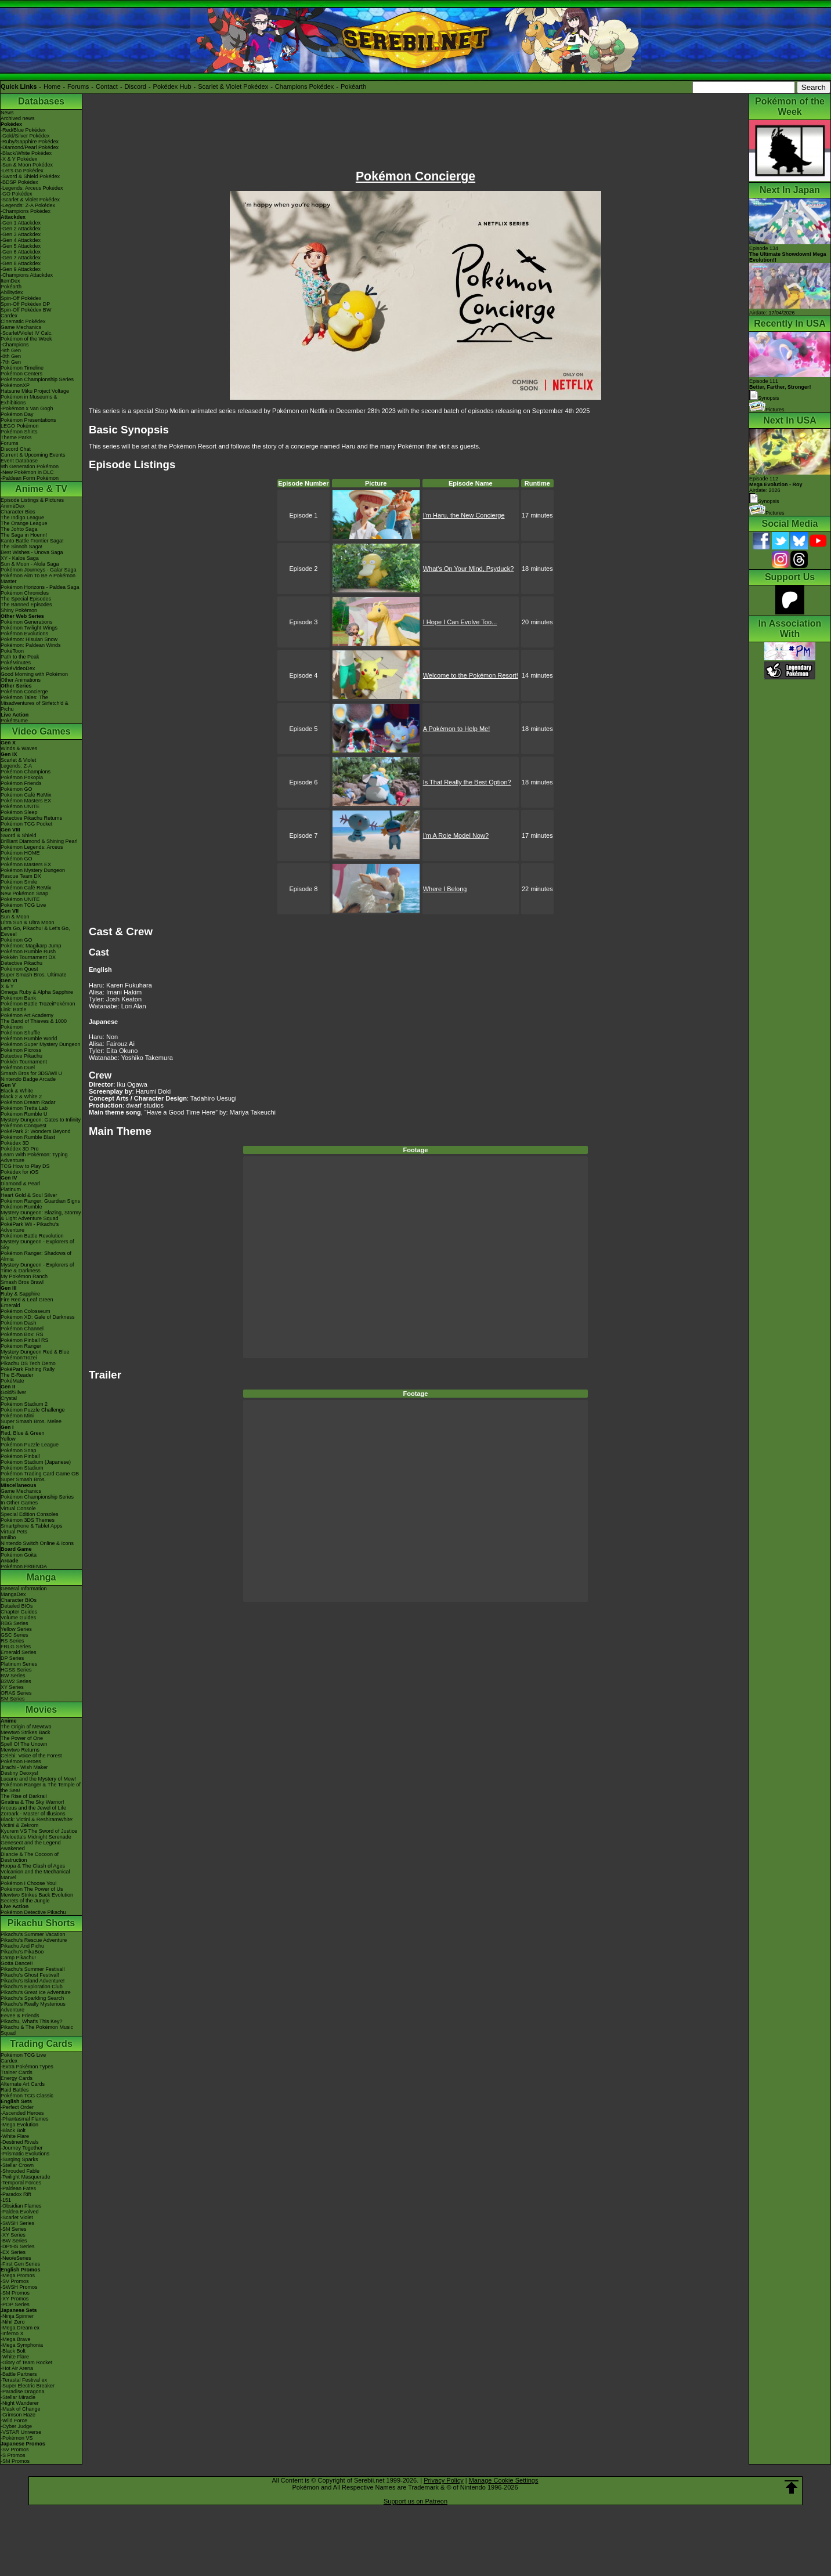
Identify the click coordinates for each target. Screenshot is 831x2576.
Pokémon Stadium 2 (24, 1404)
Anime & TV (41, 489)
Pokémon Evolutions (24, 633)
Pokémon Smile (19, 882)
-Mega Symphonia (22, 2345)
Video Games (41, 731)
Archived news (18, 118)
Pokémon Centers (21, 374)
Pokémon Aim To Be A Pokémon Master (38, 578)
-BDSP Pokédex (19, 182)
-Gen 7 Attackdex (21, 258)
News (7, 112)
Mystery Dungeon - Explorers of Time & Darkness (37, 1267)
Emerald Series (19, 1652)
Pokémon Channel (22, 1329)
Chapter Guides (19, 1612)
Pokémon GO (16, 789)
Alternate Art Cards (23, 2084)
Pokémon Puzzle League (30, 1445)
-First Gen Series (20, 2264)
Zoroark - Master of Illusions (33, 1814)
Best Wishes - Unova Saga (32, 552)
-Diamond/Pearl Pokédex (30, 147)
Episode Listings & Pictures (32, 500)
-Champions (15, 345)
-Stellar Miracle (18, 2397)
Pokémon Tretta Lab (24, 1108)
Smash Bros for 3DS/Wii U (31, 1073)
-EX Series (13, 2252)
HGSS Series (16, 1670)
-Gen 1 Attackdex (21, 223)
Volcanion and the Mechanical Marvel (35, 1874)
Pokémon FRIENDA (24, 1566)
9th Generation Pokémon (30, 466)
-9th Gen (11, 350)
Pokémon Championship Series (37, 379)
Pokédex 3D (15, 1143)
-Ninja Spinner (17, 2316)
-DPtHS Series (18, 2246)
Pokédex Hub (172, 86)
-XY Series (13, 2235)
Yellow (8, 1439)
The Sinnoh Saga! (21, 546)
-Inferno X (12, 2333)
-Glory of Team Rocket (26, 2362)
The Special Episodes (26, 599)
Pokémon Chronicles (25, 593)
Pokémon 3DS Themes (28, 1520)
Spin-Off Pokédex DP (25, 304)
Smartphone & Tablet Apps (31, 1526)
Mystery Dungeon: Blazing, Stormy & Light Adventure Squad (41, 1215)
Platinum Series (19, 1664)
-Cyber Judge (16, 2426)
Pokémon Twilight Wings (29, 628)
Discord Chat (16, 449)
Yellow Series (16, 1629)
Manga (41, 1577)
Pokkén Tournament (24, 1062)
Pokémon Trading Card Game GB (40, 1474)
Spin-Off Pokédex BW (26, 310)
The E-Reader (17, 1375)
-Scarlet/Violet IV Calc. (27, 333)
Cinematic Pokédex (23, 321)
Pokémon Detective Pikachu (33, 1912)
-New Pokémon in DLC (27, 472)
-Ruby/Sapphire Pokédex (30, 141)
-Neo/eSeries (16, 2258)
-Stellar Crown (17, 2165)
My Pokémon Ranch (24, 1276)
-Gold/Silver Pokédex (25, 136)
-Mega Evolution (19, 2125)
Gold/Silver (13, 1392)
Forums (78, 86)
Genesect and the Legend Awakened (31, 1845)
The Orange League (24, 523)
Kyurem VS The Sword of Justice (39, 1831)
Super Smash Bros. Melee (31, 1421)
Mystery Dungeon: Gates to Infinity (41, 1120)
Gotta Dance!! (17, 1963)
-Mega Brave (16, 2339)
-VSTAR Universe (21, 2432)
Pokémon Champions (25, 772)
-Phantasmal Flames (25, 2119)
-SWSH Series (17, 2223)
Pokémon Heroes (21, 1761)
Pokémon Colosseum (25, 1311)
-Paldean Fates (18, 2188)
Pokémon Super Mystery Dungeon (41, 1044)
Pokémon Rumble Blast (28, 1137)
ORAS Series (16, 1693)
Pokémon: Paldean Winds (31, 645)
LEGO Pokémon (20, 426)
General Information (24, 1588)
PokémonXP (15, 385)
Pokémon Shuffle (20, 1033)
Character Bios (18, 512)
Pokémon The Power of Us (32, 1889)
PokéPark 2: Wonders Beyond (35, 1131)
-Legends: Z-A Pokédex (28, 205)
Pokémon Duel (18, 1067)
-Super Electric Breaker (28, 2386)
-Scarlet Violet (17, 2217)
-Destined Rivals (20, 2142)
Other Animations (21, 680)
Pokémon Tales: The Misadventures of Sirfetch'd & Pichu (34, 703)
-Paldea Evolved (20, 2212)
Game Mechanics (21, 327)
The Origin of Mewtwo (26, 1727)
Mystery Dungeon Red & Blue (35, 1352)
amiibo (8, 1537)
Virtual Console (18, 1508)
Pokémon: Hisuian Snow (29, 639)
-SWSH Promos (19, 2287)
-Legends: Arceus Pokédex (32, 188)
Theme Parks (16, 437)
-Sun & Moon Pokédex (27, 165)
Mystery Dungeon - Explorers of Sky (37, 1244)
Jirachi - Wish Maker (24, 1767)
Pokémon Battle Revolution (32, 1236)
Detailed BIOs (17, 1606)
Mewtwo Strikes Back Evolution (37, 1895)
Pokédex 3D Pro (20, 1149)
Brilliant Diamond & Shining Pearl (39, 841)
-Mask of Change (21, 2409)
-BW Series (14, 2241)
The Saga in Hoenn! (24, 535)
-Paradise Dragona (23, 2391)
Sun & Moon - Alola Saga (30, 564)
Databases (41, 101)
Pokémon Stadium (22, 1468)
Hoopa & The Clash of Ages (33, 1866)
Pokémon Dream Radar (28, 1102)
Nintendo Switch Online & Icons (37, 1543)
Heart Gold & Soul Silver (29, 1195)
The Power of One (22, 1738)
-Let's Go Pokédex (22, 170)
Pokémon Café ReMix (26, 795)
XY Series (12, 1687)
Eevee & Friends (20, 2015)
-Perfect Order (17, 2107)
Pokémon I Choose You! (29, 1883)
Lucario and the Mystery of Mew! (38, 1779)
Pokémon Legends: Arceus (32, 847)
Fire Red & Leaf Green (27, 1300)
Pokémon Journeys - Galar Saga (39, 570)
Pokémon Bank (18, 998)
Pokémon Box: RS (22, 1334)
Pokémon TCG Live (23, 905)
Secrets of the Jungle (25, 1901)
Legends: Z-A (16, 766)
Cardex (9, 316)
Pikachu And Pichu (22, 1946)
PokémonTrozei (19, 1358)
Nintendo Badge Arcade (28, 1079)
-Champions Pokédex (25, 211)
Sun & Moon (15, 917)
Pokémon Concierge (24, 691)
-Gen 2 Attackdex (21, 228)
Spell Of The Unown (24, 1744)
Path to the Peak (20, 657)
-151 (6, 2200)
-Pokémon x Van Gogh (27, 408)
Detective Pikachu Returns (31, 818)
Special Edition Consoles (30, 1514)
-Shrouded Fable (20, 2171)
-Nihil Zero (13, 2322)
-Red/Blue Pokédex (23, 130)
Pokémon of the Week (26, 339)
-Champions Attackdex (27, 275)
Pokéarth (353, 86)
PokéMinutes (16, 662)
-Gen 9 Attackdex (21, 269)
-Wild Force (14, 2420)
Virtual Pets (14, 1532)
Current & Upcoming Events (33, 455)
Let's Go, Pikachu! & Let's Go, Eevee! (35, 931)
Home (52, 86)
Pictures (767, 410)
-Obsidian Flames (21, 2206)
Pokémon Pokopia (22, 777)
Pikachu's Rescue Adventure (34, 1940)
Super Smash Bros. (23, 1479)
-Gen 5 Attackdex (21, 246)
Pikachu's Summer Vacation (33, 1934)
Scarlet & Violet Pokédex (233, 86)
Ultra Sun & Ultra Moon (28, 922)
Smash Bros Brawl (22, 1282)
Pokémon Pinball (20, 1456)
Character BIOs (19, 1600)
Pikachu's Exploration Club (32, 1986)
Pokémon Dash (19, 1323)
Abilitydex (12, 292)
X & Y (7, 986)
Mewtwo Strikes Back (25, 1732)
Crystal (9, 1398)
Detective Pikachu (21, 963)
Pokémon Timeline (22, 368)
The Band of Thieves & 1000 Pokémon (34, 1024)
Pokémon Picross (21, 1050)
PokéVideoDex (18, 668)
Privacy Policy (443, 2480)
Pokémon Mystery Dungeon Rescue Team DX (33, 873)
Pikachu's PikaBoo (22, 1952)
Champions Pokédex (304, 86)
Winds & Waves (19, 748)
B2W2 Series (16, 1681)
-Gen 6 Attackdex (21, 252)
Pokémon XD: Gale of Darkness (38, 1317)
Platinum (11, 1189)
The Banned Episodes (26, 604)
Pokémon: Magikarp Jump (31, 946)
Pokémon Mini (17, 1416)
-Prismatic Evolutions (25, 2154)
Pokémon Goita (19, 1555)
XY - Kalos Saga (20, 558)
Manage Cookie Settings (504, 2480)
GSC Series (14, 1635)
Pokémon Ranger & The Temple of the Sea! (41, 1787)
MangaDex (13, 1594)
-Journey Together (21, 2148)
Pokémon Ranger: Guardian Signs (40, 1201)
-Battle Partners (19, 2374)
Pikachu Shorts (41, 1923)
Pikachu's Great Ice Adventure (36, 1992)
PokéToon (12, 651)
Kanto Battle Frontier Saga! (32, 541)
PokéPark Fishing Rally (28, 1369)
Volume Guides (18, 1617)
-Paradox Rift (16, 2194)
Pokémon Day (17, 414)
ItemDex (10, 281)
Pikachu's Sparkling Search (32, 1998)
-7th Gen (11, 362)
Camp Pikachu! (18, 1957)
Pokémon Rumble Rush (28, 951)
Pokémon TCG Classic (27, 2096)
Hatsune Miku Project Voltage (35, 391)
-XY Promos (14, 2299)
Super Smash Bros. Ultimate (34, 975)
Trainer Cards (16, 2072)
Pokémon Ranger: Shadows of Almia (36, 1256)
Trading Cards (41, 2044)
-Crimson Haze (18, 2415)
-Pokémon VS (17, 2438)
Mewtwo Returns (20, 1750)
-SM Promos (15, 2293)
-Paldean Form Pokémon (30, 478)
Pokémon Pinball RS (25, 1340)
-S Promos (13, 2455)
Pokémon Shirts (19, 432)
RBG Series (14, 1623)
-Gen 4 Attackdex (21, 240)
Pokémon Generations (27, 622)
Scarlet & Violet (18, 760)
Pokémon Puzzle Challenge (33, 1410)
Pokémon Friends (21, 783)
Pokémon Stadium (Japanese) (36, 1462)
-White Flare (15, 2136)
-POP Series (15, 2304)
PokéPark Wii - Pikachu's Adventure (30, 1227)
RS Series (12, 1641)
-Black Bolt (13, 2130)
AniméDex (13, 506)
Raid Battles (15, 2090)
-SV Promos (15, 2281)
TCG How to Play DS (25, 1166)
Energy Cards (16, 2078)
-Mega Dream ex (20, 2328)
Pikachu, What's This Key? (32, 2021)
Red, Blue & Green (23, 1433)
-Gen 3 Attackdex (21, 234)
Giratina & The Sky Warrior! (32, 1802)
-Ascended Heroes (22, 2113)
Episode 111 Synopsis (780, 389)
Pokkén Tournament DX (28, 957)
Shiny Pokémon (19, 610)
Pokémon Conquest (23, 1125)
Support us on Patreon (415, 2501)
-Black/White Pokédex (26, 153)
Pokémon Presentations (28, 420)
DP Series (12, 1658)
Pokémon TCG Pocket (26, 824)
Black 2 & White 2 (21, 1096)
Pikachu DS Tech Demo (28, 1363)
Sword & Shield (19, 835)
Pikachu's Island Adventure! (32, 1981)
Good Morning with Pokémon (34, 674)
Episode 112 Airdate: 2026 (776, 484)
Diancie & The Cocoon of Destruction (30, 1857)
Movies (41, 1709)
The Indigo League (22, 517)
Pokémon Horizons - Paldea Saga (40, 587)
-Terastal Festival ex (24, 2380)
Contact (107, 86)
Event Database (19, 461)
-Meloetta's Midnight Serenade (36, 1837)
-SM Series (14, 2229)
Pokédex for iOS (20, 1172)
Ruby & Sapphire (20, 1294)
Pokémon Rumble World (29, 1038)
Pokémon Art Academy (27, 1015)
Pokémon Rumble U (24, 1114)
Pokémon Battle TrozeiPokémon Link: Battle (38, 1006)
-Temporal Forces (21, 2183)
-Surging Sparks (19, 2159)
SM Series (13, 1699)
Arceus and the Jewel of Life (33, 1808)
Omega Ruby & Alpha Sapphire (37, 992)
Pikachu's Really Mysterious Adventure (33, 2007)
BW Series (13, 1675)
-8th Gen (11, 356)
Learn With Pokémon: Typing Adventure (34, 1157)
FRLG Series (16, 1646)
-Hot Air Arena (17, 2368)
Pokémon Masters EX (26, 801)
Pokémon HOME (20, 853)
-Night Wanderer (20, 2403)
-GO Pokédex (16, 194)
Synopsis (764, 501)
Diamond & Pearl (20, 1183)
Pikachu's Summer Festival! (33, 1969)
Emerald (10, 1305)
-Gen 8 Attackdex (21, 263)
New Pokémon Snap (24, 893)
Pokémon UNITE (20, 806)
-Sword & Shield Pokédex (30, 176)
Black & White (17, 1091)
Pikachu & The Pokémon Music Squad (37, 2030)
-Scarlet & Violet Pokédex (30, 199)
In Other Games (19, 1503)
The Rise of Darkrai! (24, 1796)
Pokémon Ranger (21, 1346)
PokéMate (12, 1381)
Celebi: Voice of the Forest (31, 1756)
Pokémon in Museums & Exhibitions (29, 400)
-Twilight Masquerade (25, 2177)
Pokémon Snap (19, 1450)
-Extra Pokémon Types (27, 2067)
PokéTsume (14, 720)
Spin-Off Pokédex (21, 298)
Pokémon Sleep (19, 812)
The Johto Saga (19, 529)
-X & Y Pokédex (19, 159)
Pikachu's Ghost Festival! (30, 1975)
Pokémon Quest (19, 969)
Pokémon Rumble (21, 1207)
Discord (135, 86)
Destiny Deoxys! (19, 1773)
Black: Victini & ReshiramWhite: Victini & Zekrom (37, 1822)
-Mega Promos (18, 2275)
